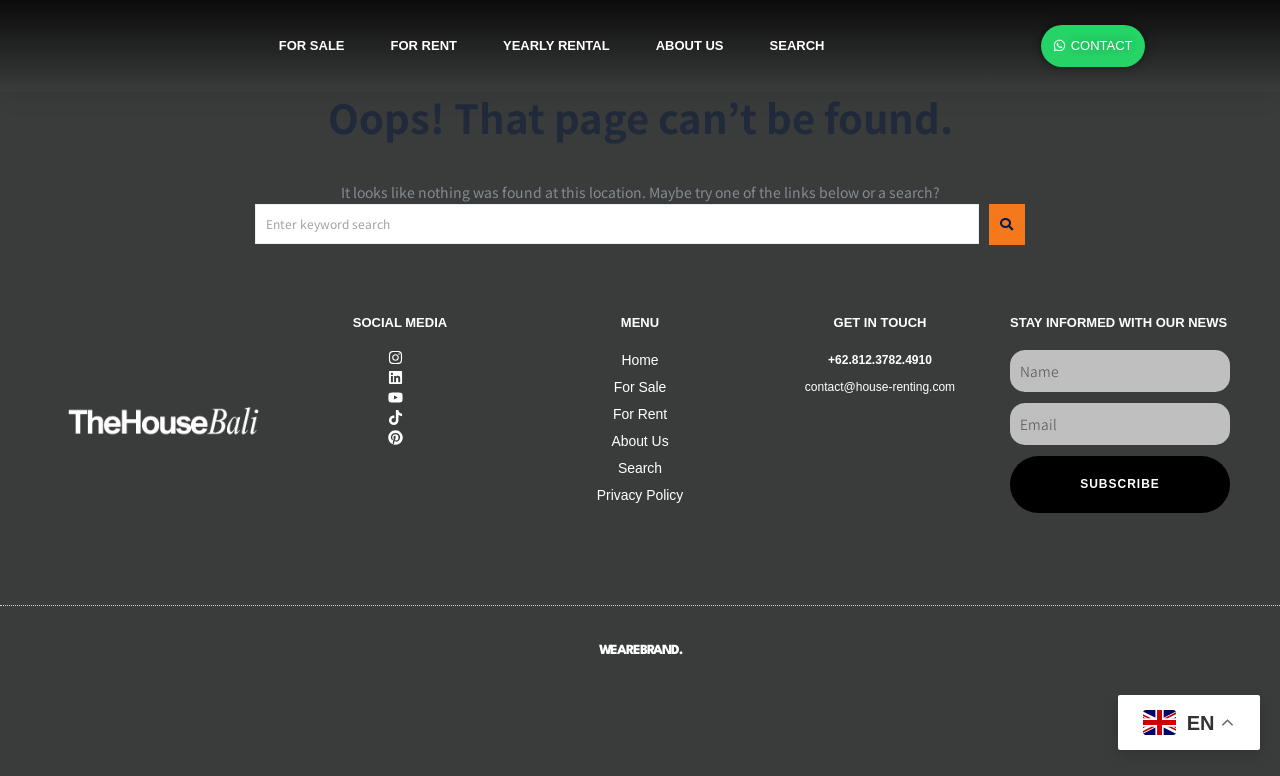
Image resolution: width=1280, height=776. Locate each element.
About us (690, 45)
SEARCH (797, 45)
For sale (312, 45)
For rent (424, 45)
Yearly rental (556, 45)
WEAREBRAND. (640, 650)
